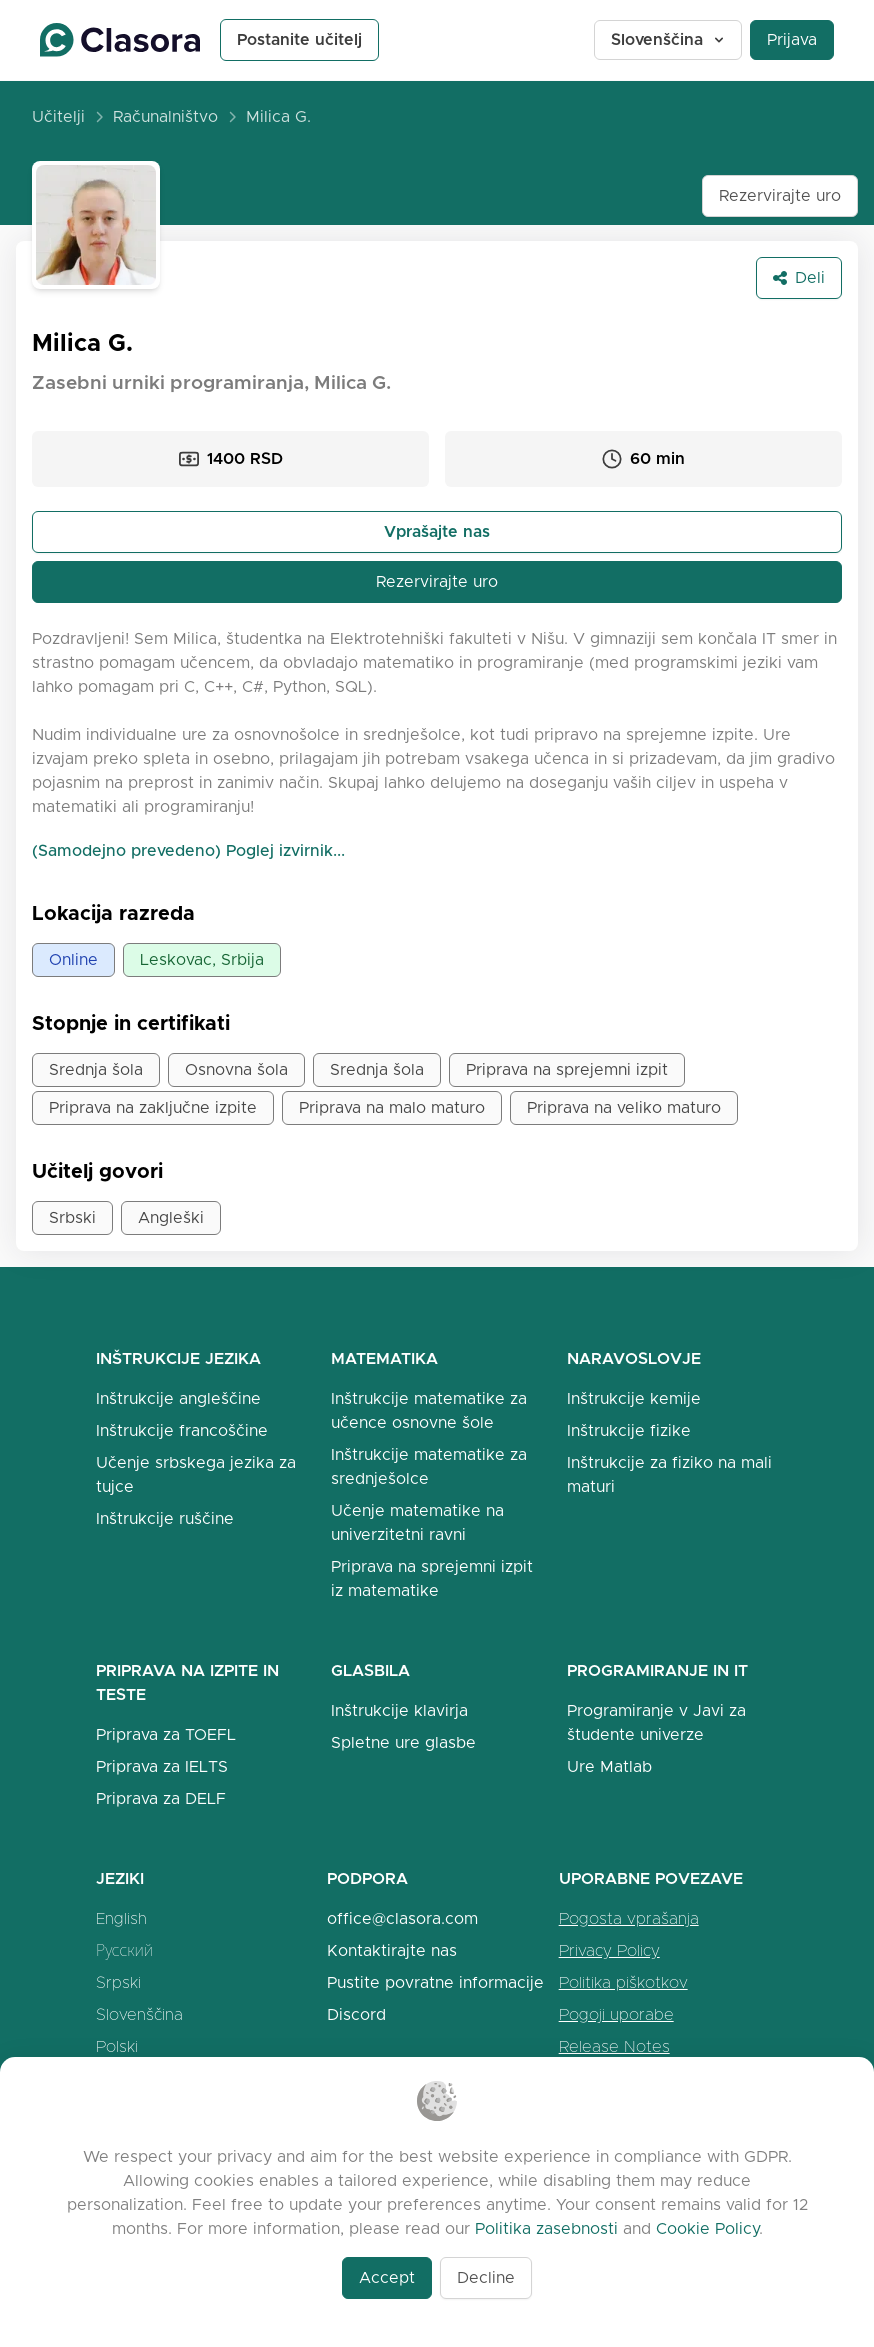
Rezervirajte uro (780, 195)
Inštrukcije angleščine (178, 1398)
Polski (117, 2046)
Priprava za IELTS (162, 1766)
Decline (486, 2277)
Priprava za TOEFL (166, 1734)
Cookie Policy (707, 2228)
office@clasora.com (402, 1918)
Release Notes (614, 2046)
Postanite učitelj (299, 39)
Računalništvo (165, 116)
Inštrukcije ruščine (165, 1518)
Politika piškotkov (623, 1982)
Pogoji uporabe (616, 2014)
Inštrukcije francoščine (182, 1430)
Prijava (792, 39)
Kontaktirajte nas (392, 1950)
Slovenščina (669, 39)
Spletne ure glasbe (403, 1742)
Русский (124, 1950)
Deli (799, 277)
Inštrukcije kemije (634, 1398)
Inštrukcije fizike (629, 1430)
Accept (387, 2277)
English (121, 1918)
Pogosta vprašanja (629, 1918)
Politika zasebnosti (546, 2228)
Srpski (118, 1982)
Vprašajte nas (437, 531)
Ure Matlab (609, 1766)
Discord (356, 2014)
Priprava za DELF (161, 1798)
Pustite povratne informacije (435, 1982)
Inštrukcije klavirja (399, 1710)
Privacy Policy (609, 1950)
